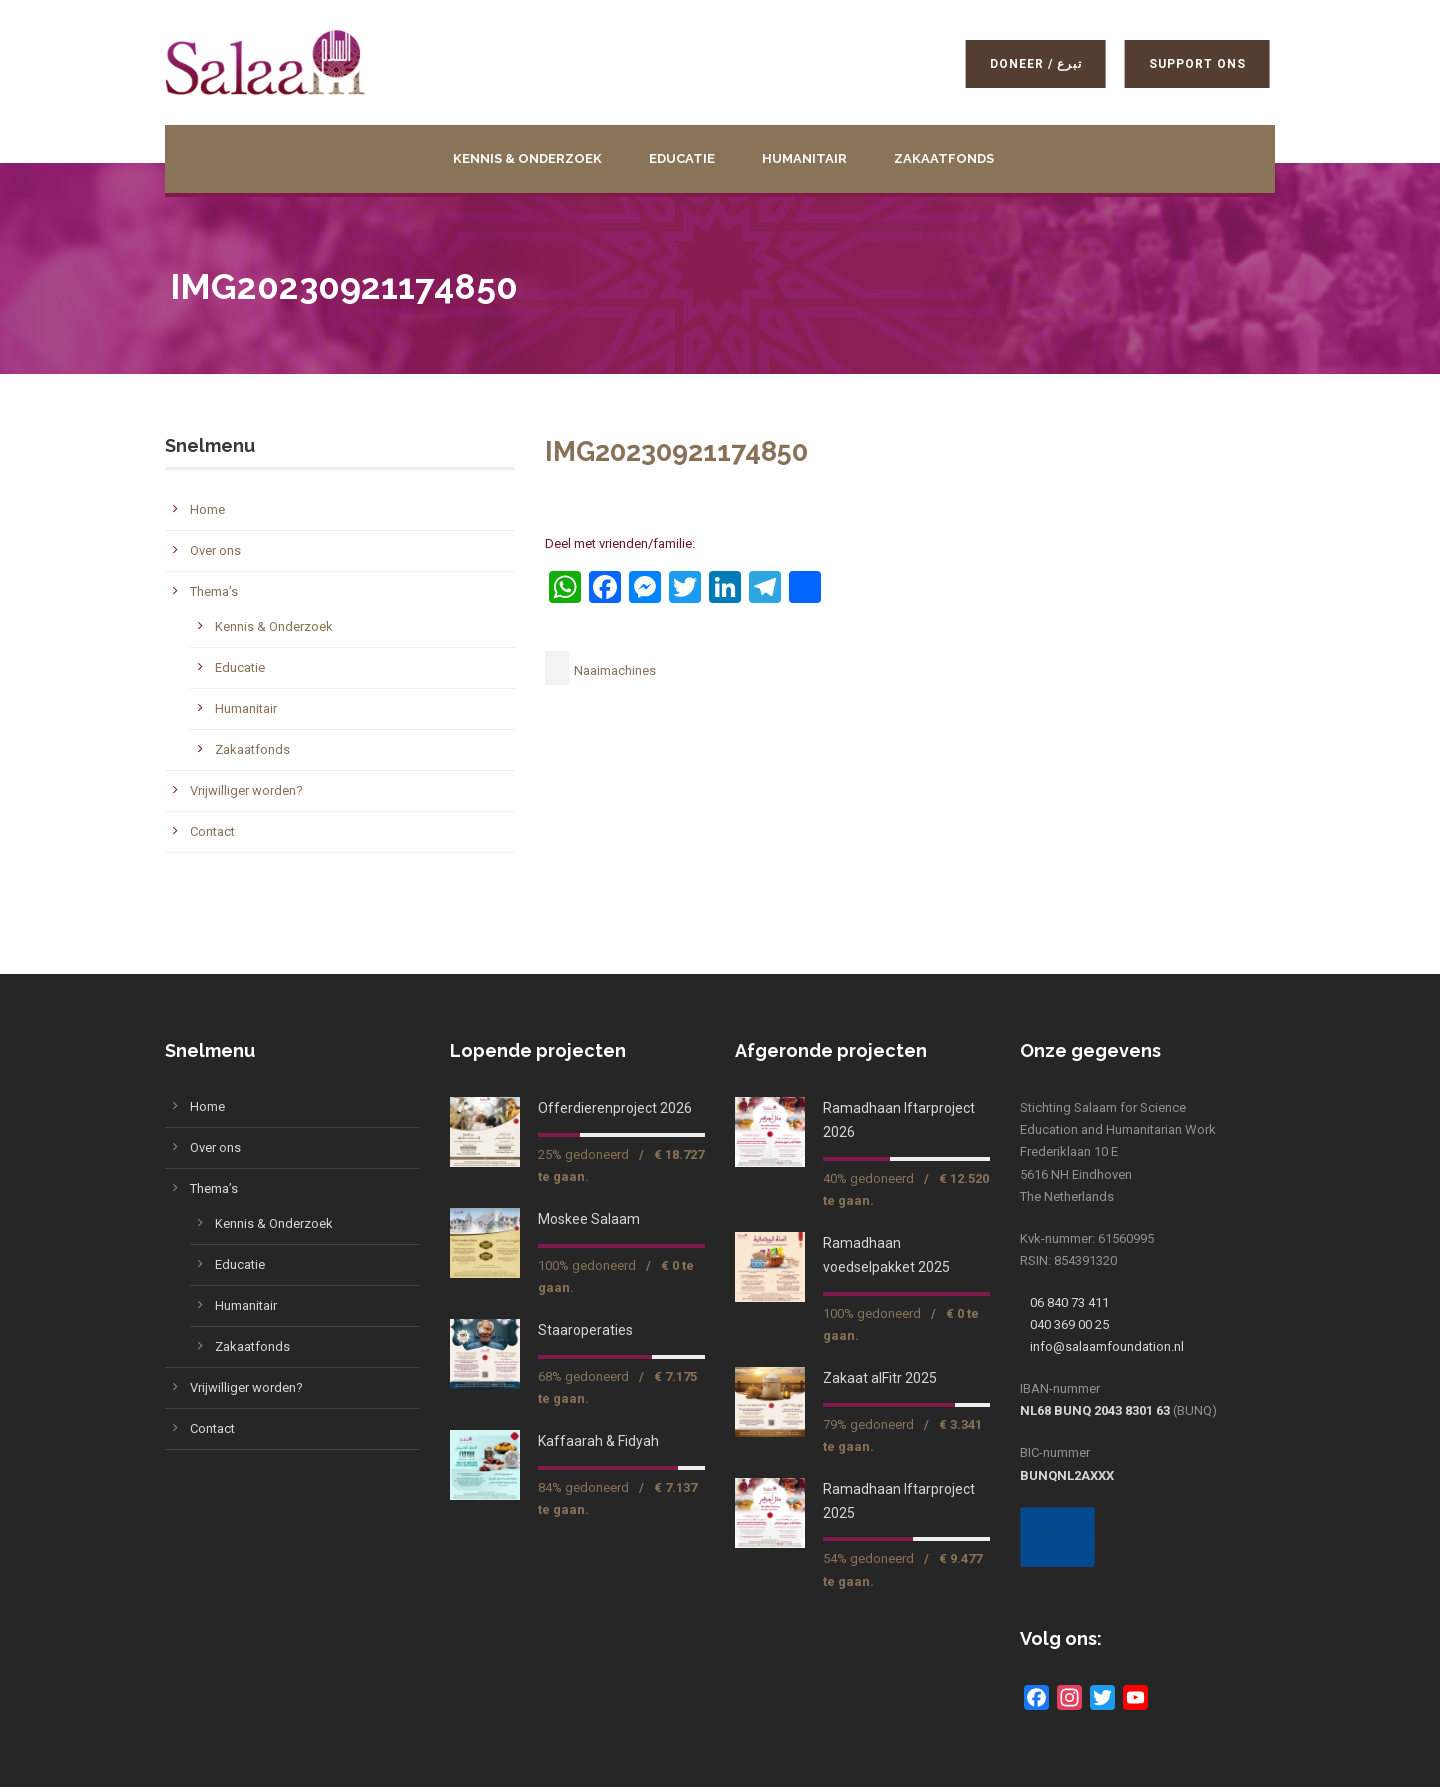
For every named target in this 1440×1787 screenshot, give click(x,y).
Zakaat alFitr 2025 (880, 1378)
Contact (212, 831)
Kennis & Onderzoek (527, 158)
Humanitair (804, 158)
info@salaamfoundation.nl (1107, 1346)
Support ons (1201, 64)
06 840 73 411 (1069, 1302)
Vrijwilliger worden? (246, 790)
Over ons (215, 550)
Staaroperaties (585, 1330)
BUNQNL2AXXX (1067, 1475)
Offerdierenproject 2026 (615, 1108)
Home (207, 509)
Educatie (682, 158)
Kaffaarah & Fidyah (598, 1441)
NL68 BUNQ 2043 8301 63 (1095, 1410)
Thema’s (214, 591)
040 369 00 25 (1069, 1324)
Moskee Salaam (589, 1219)
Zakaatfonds (944, 158)
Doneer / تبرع (1040, 64)
